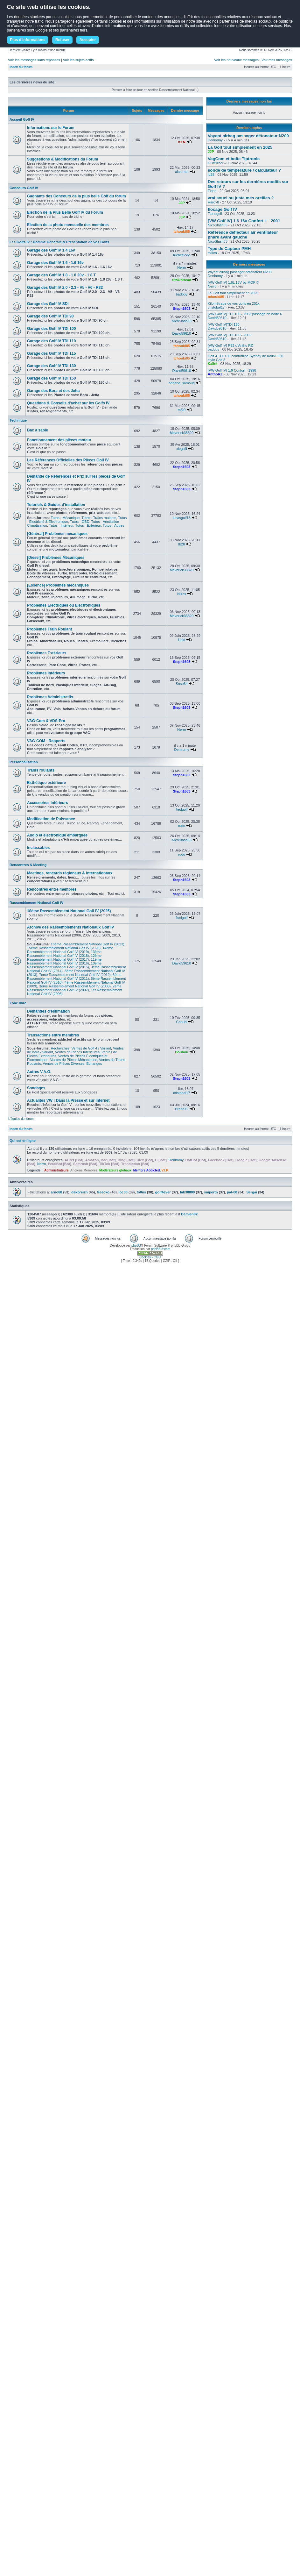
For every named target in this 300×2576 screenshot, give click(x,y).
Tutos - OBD (79, 521)
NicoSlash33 (182, 321)
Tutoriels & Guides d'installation (56, 504)
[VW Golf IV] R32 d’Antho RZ (230, 345)
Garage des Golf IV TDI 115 (51, 353)
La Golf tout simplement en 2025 (240, 147)
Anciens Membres (84, 1170)
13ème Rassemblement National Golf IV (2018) (64, 953)
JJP (181, 203)
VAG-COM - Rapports (46, 741)
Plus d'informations (27, 40)
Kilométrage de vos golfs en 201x (234, 303)
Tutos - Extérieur (88, 525)
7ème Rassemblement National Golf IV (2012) (75, 975)
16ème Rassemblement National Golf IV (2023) (87, 944)
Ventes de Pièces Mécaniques (73, 1060)
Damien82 (189, 1214)
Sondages (36, 1088)
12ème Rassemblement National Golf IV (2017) (64, 957)
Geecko (103, 1192)
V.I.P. (165, 1170)
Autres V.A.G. (39, 1072)
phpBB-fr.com (161, 1249)
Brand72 (181, 1109)
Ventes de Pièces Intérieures (77, 1052)
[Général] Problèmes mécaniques (57, 533)
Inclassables (38, 847)
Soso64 (181, 684)
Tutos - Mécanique (65, 518)
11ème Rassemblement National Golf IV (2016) (64, 961)
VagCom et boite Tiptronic (234, 158)
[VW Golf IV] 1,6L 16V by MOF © (233, 282)
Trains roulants (40, 770)
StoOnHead (181, 280)
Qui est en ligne (23, 1140)
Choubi (181, 1022)
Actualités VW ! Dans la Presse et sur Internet (68, 1100)
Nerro (181, 267)
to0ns (141, 1192)
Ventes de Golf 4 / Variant (91, 1048)
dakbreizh (79, 1192)
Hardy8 (213, 202)
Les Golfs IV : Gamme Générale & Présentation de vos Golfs (59, 242)
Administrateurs (56, 1170)
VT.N (181, 142)
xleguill (181, 449)
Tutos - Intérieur (61, 525)
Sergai (251, 1192)
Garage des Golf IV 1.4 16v (51, 250)
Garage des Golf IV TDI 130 (51, 366)
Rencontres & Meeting (28, 865)
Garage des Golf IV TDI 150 (51, 378)
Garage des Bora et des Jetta (53, 390)
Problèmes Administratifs (50, 697)
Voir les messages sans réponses (34, 60)
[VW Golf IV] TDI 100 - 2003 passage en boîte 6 (245, 314)
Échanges (94, 1063)
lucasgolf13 (182, 518)
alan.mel (181, 172)
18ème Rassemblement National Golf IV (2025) (69, 911)
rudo (181, 826)
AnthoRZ (215, 374)
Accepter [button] (88, 40)
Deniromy (181, 749)
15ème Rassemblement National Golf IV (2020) (64, 948)
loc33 (123, 1192)
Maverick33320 (182, 433)
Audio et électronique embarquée (57, 835)
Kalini (212, 364)
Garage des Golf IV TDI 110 (51, 341)
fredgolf (182, 809)
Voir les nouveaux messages (236, 60)
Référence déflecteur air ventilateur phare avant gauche (243, 234)
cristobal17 (181, 1093)
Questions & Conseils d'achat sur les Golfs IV (68, 403)
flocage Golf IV (222, 209)
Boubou (181, 1052)
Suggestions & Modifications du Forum (62, 159)
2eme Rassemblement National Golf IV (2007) (74, 988)
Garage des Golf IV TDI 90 (50, 316)
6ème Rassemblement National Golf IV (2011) (74, 976)
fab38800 (187, 1192)
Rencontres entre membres (51, 889)
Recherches (60, 1048)
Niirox (181, 594)
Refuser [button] (62, 40)
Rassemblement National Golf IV (36, 903)
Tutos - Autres (113, 525)
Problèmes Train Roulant (49, 629)
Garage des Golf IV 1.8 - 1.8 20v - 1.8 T (61, 275)
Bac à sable (37, 430)
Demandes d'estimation (48, 1011)
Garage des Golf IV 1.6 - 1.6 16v (55, 262)
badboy (181, 294)
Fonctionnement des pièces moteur (59, 440)
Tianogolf (215, 214)
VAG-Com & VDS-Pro (46, 721)
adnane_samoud (182, 383)
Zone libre (18, 1003)
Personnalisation (24, 762)
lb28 (181, 544)
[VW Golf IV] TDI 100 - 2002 (229, 335)
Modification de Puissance (51, 819)
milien (212, 253)
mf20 (181, 410)
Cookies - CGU (150, 1257)
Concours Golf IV (24, 188)
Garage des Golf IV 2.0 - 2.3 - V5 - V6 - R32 (65, 287)
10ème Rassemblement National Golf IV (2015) (64, 965)
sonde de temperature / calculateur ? (244, 170)
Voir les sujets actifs (78, 60)
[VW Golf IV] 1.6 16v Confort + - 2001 (244, 220)
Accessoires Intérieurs (47, 803)
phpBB (136, 1245)
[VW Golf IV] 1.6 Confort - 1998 (232, 370)
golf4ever (163, 1192)
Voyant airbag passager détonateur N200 (248, 135)
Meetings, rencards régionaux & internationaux (69, 873)
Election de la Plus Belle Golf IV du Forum (65, 212)
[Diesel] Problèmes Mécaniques (55, 557)
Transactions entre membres (53, 1035)
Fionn (212, 191)
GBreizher (216, 163)
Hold (181, 640)
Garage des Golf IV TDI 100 (51, 328)
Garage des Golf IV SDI (48, 304)
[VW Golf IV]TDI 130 (224, 324)
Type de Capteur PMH (229, 248)
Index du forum (21, 67)
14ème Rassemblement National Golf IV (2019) (70, 950)
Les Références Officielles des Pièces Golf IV (68, 460)
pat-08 (232, 1192)
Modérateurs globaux (115, 1170)
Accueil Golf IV (22, 119)
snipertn (211, 1192)
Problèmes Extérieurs (46, 653)
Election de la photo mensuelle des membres (68, 225)
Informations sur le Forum (50, 127)
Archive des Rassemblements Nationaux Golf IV (70, 927)
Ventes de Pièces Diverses (64, 1063)
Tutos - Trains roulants (98, 518)
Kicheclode (181, 255)
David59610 (181, 333)
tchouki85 (181, 231)
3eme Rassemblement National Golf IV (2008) (75, 986)
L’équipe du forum (21, 1119)
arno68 (56, 1192)
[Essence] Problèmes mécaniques (58, 585)
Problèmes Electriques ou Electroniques (63, 605)
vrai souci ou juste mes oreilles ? (241, 198)
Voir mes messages (277, 60)
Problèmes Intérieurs (46, 673)
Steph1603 (181, 308)
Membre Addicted (146, 1170)
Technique (18, 420)
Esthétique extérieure (46, 782)
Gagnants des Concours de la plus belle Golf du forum (76, 196)
